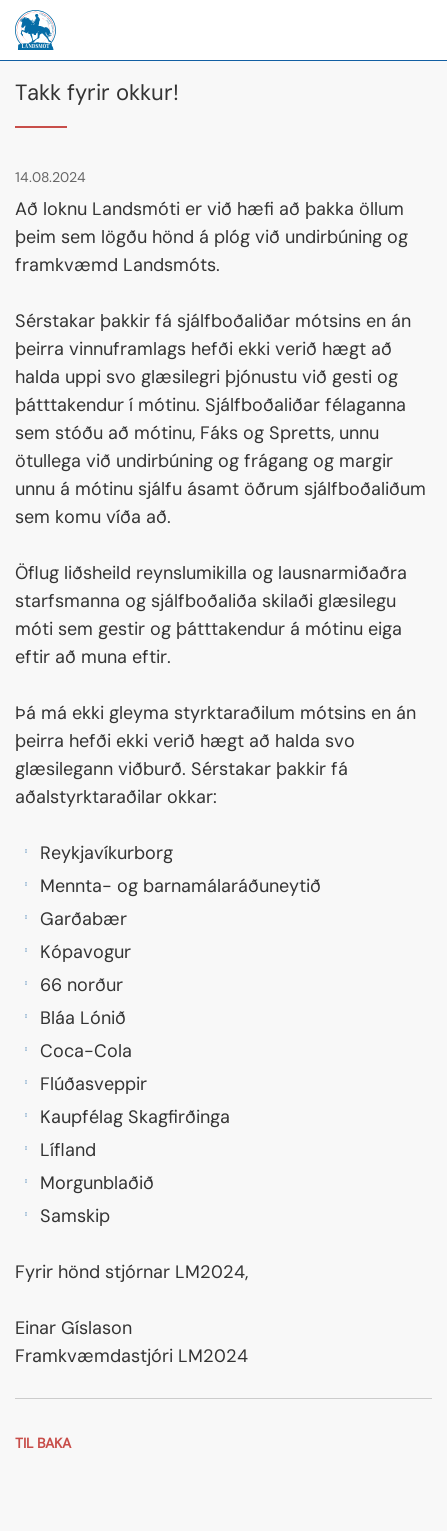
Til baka (43, 1443)
